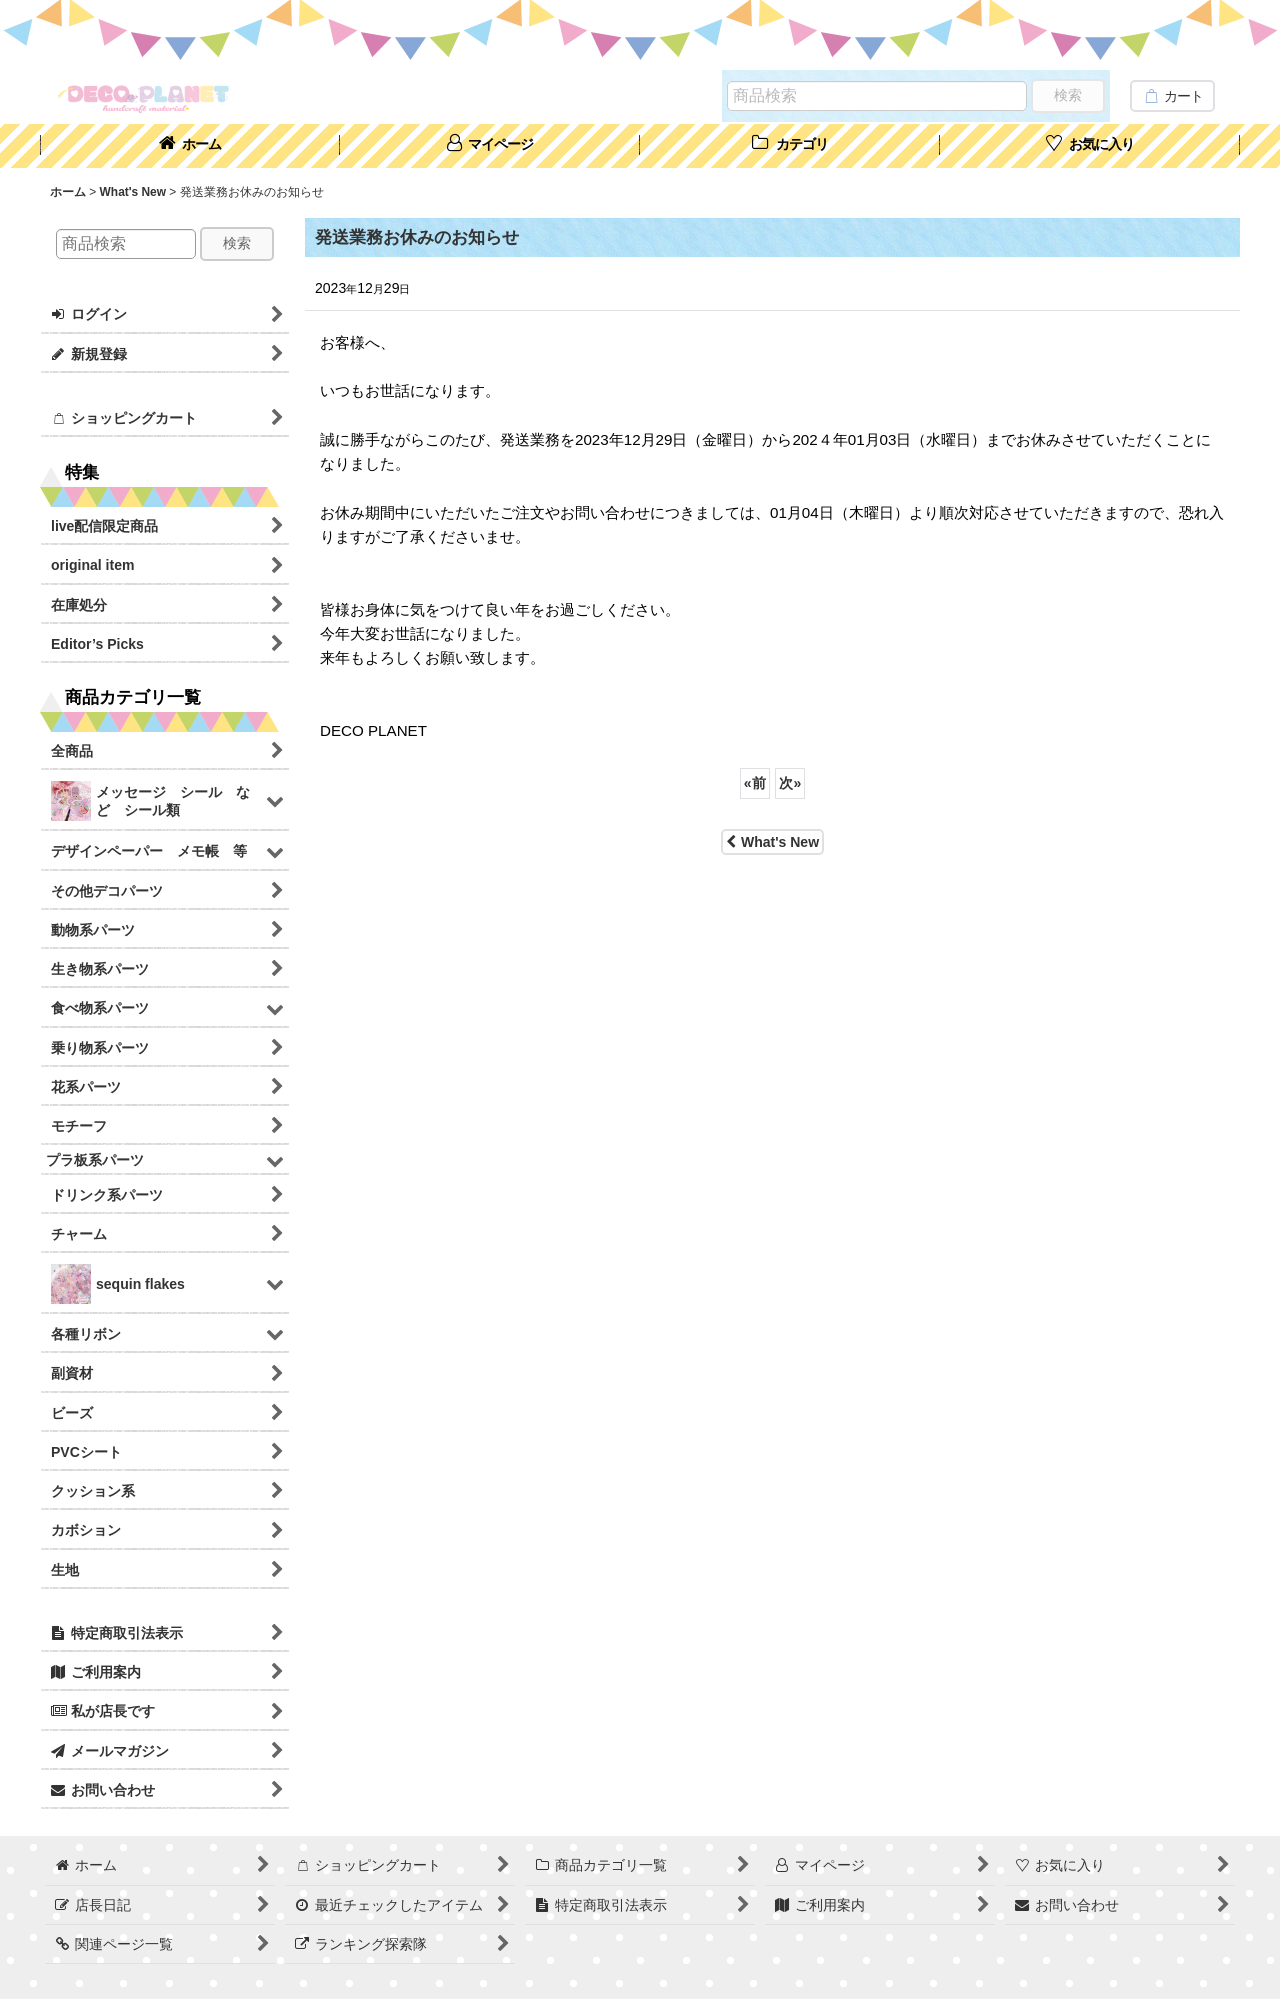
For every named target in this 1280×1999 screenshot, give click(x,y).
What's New (772, 842)
